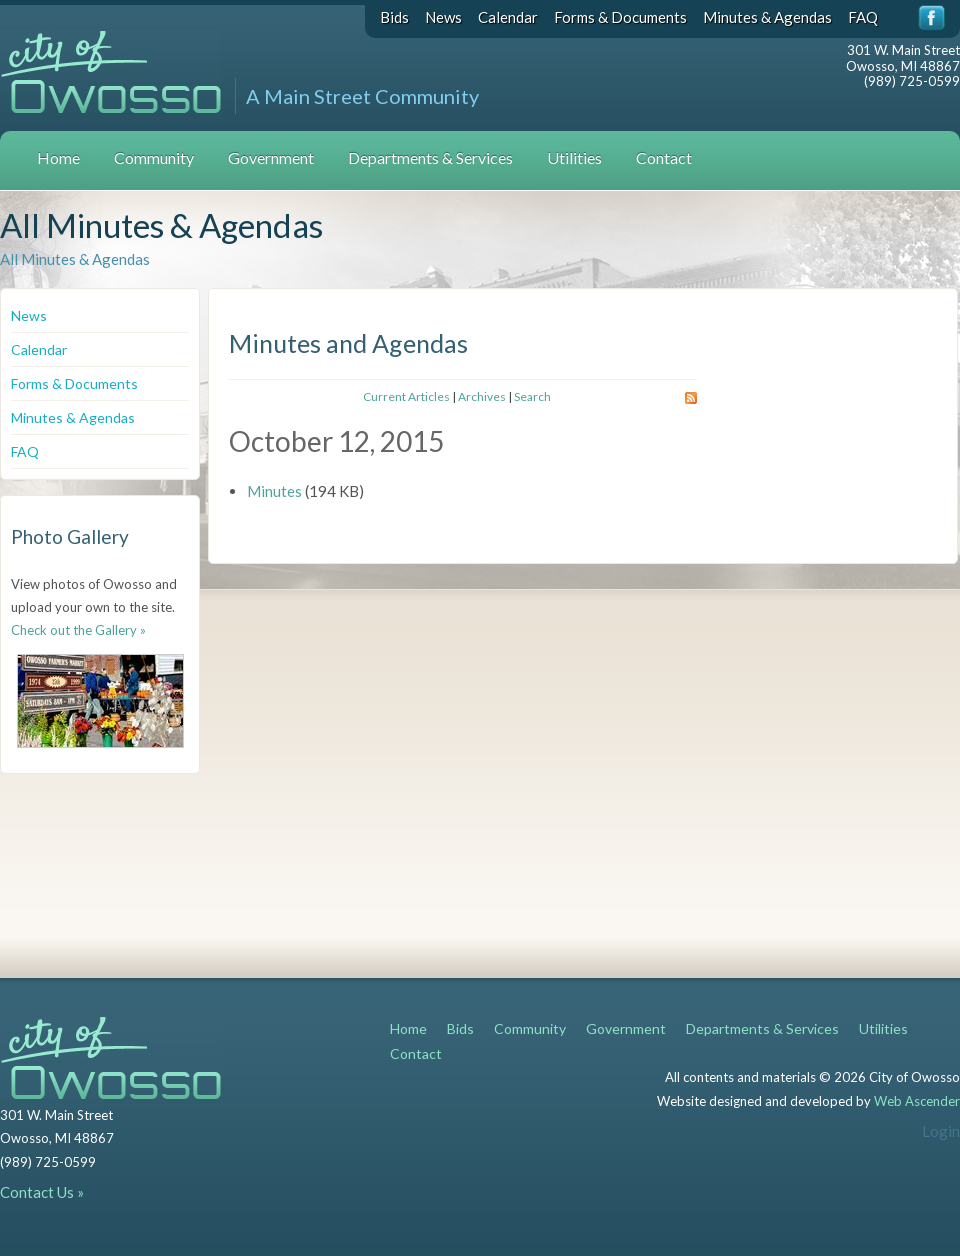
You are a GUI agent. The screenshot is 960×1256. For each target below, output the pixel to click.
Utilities (574, 157)
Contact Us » (42, 1192)
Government (271, 157)
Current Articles (406, 396)
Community (154, 157)
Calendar (508, 17)
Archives (482, 396)
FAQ (863, 17)
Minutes (274, 491)
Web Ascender (917, 1101)
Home (58, 157)
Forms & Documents (620, 17)
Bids (394, 17)
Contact (664, 157)
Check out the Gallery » (78, 630)
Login (941, 1131)
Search (532, 396)
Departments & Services (430, 157)
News (443, 17)
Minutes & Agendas (767, 17)
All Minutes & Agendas (75, 259)
